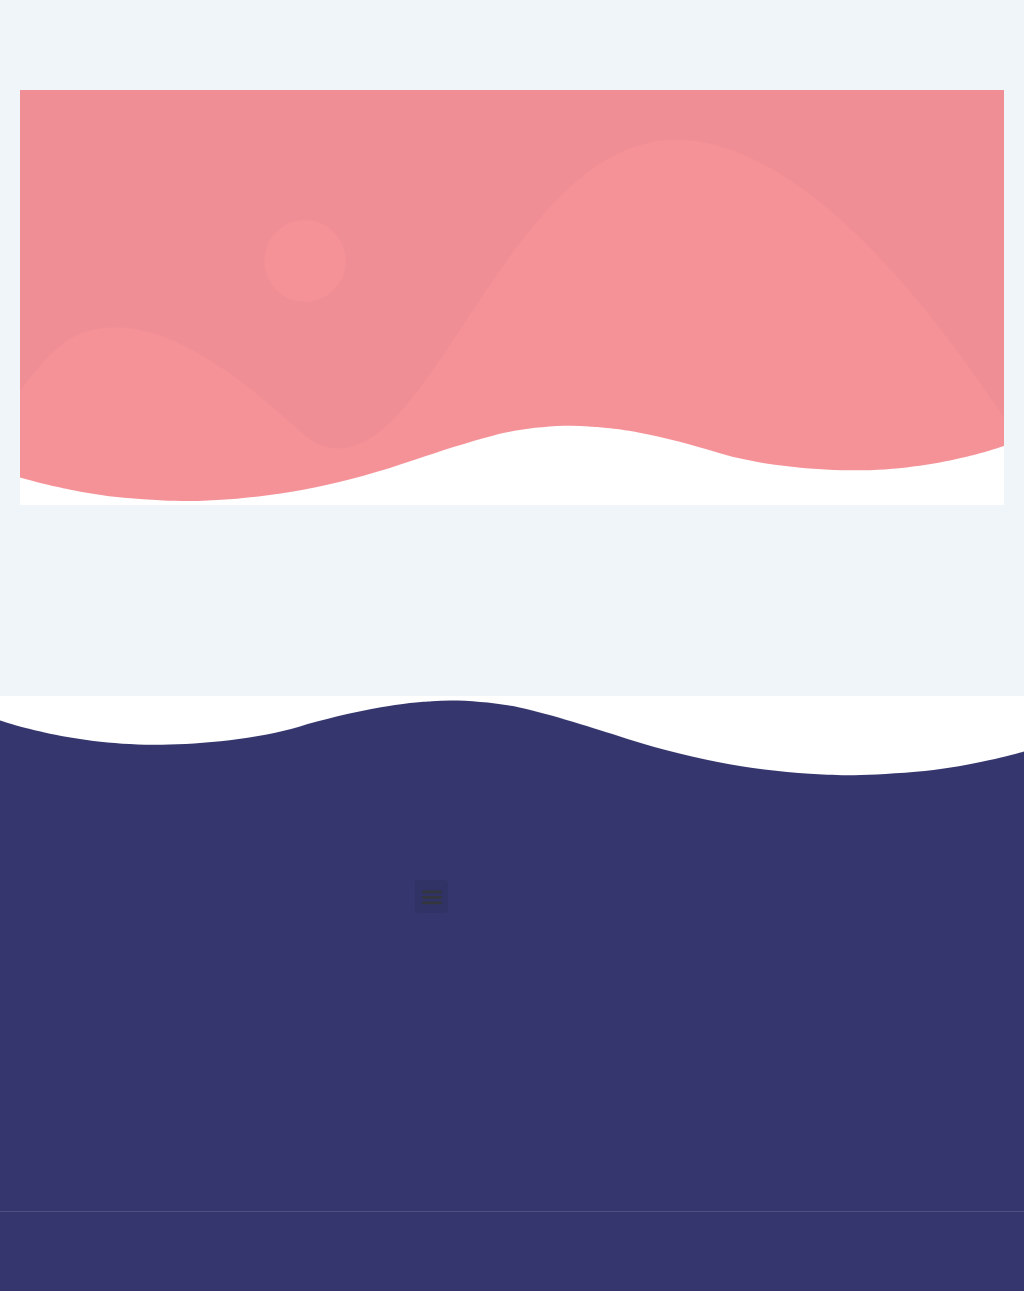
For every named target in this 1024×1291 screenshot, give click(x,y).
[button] (431, 896)
